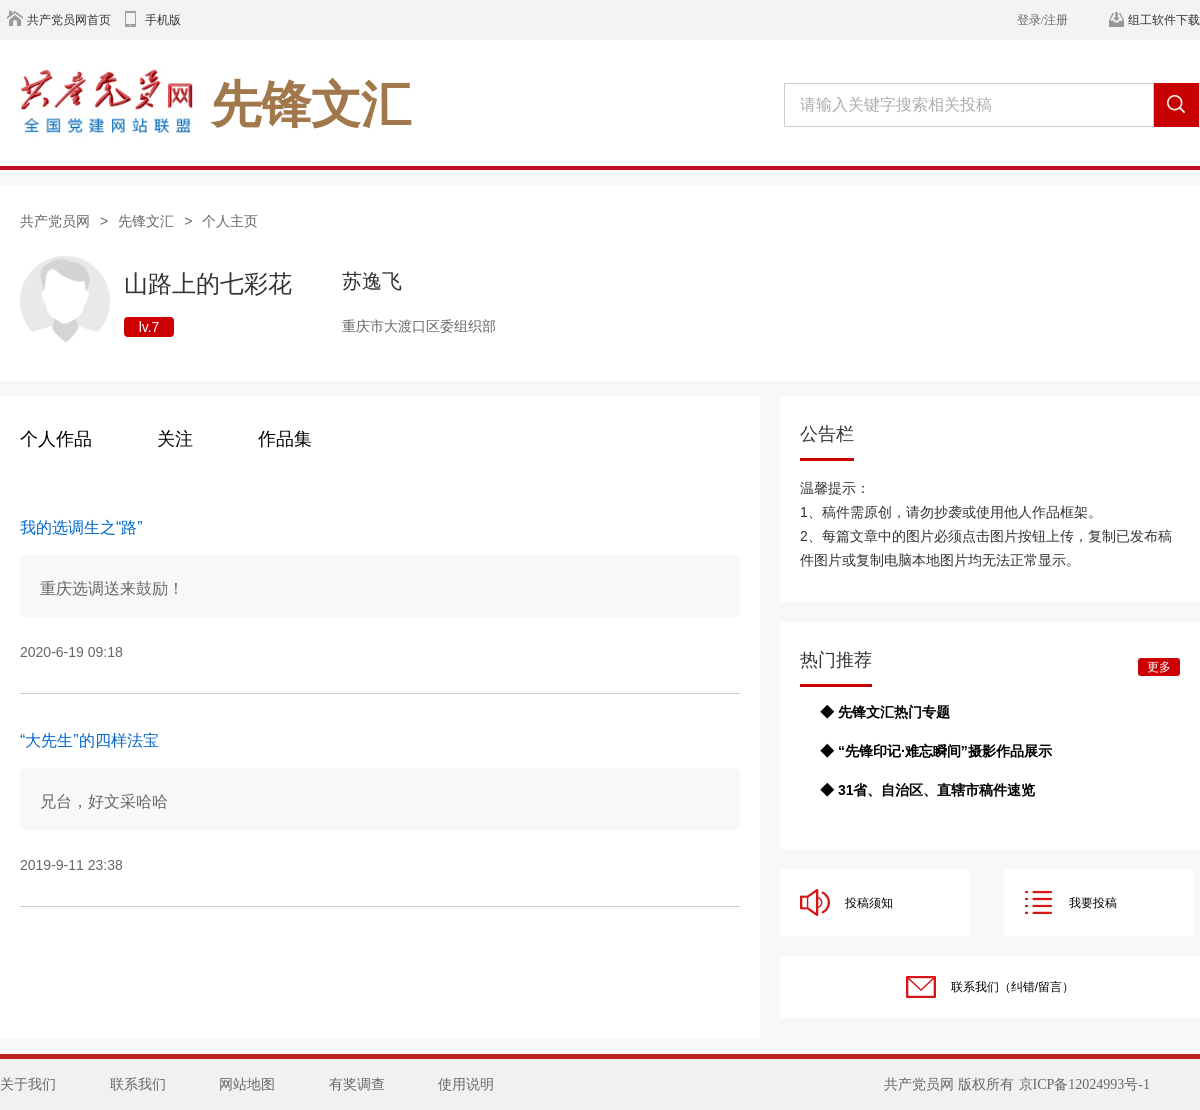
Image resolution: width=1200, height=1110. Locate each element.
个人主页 (230, 221)
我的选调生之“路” (81, 527)
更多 (1159, 667)
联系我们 (138, 1084)
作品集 (285, 439)
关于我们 (28, 1084)
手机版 (163, 20)
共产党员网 (55, 221)
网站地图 (247, 1084)
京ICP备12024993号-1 (1084, 1084)
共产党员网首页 (69, 20)
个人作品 (56, 439)
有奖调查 (357, 1084)
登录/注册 (1042, 20)
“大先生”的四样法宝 (89, 740)
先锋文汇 (146, 221)
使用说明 (466, 1084)
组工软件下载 (1164, 20)
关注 (175, 439)
